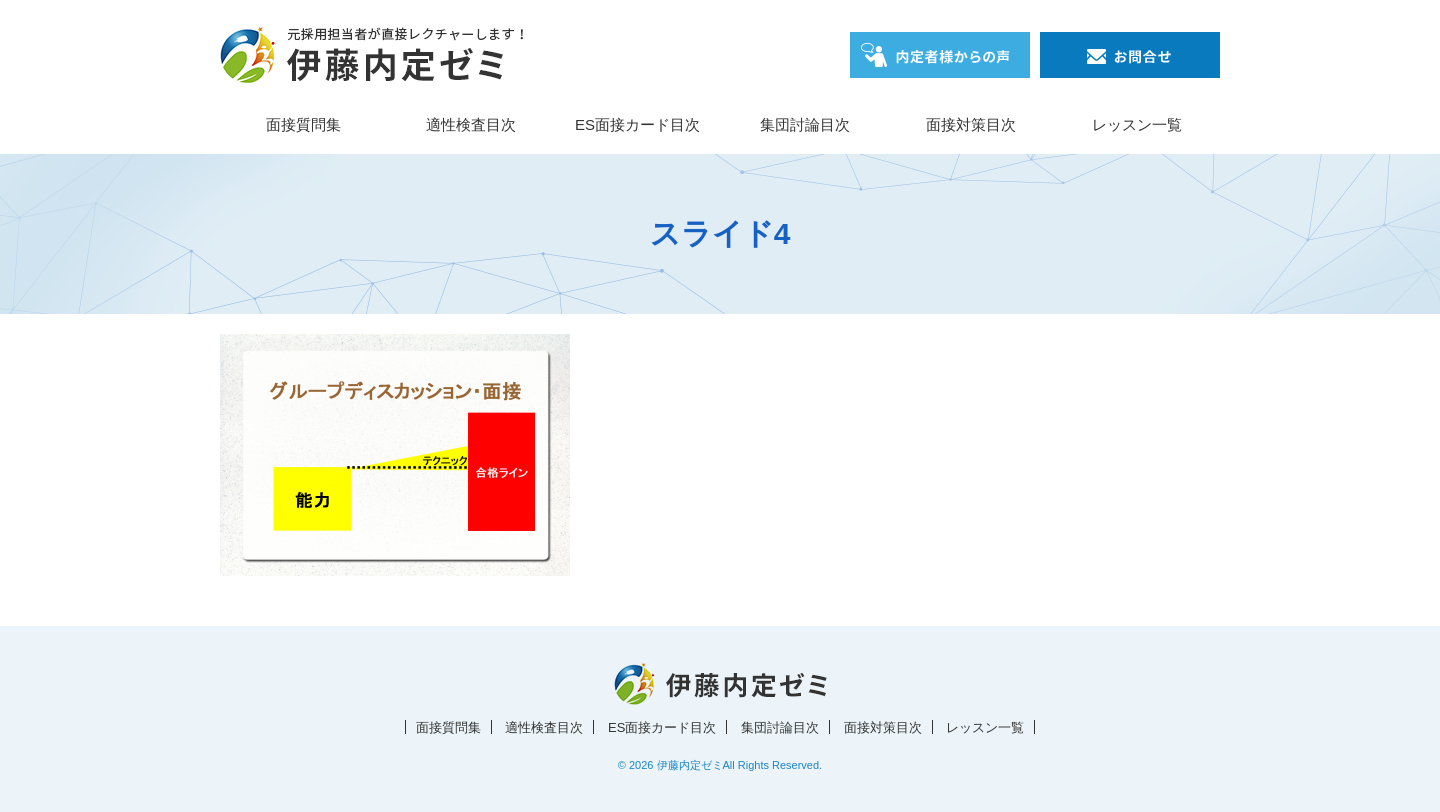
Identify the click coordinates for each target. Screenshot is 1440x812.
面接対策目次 (971, 124)
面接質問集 (303, 124)
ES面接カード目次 (637, 124)
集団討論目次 (805, 124)
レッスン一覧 (1137, 124)
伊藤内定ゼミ (690, 765)
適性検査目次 (471, 124)
